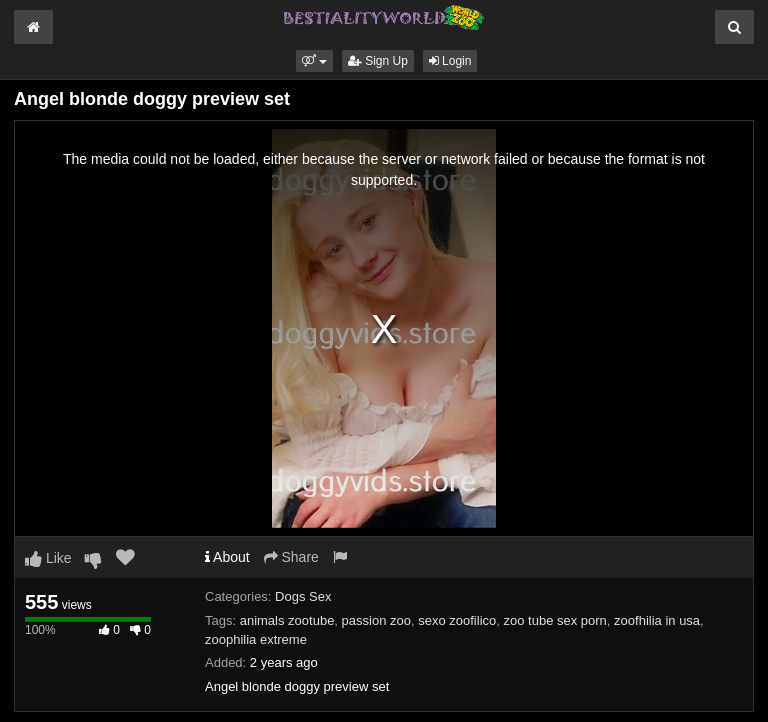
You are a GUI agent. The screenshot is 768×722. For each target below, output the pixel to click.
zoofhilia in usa (657, 620)
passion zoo (376, 620)
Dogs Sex (303, 596)
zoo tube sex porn (555, 620)
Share (291, 557)
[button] (314, 61)
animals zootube (287, 620)
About (227, 557)
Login (450, 61)
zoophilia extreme (256, 639)
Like (48, 558)
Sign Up (378, 61)
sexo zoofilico (457, 620)
